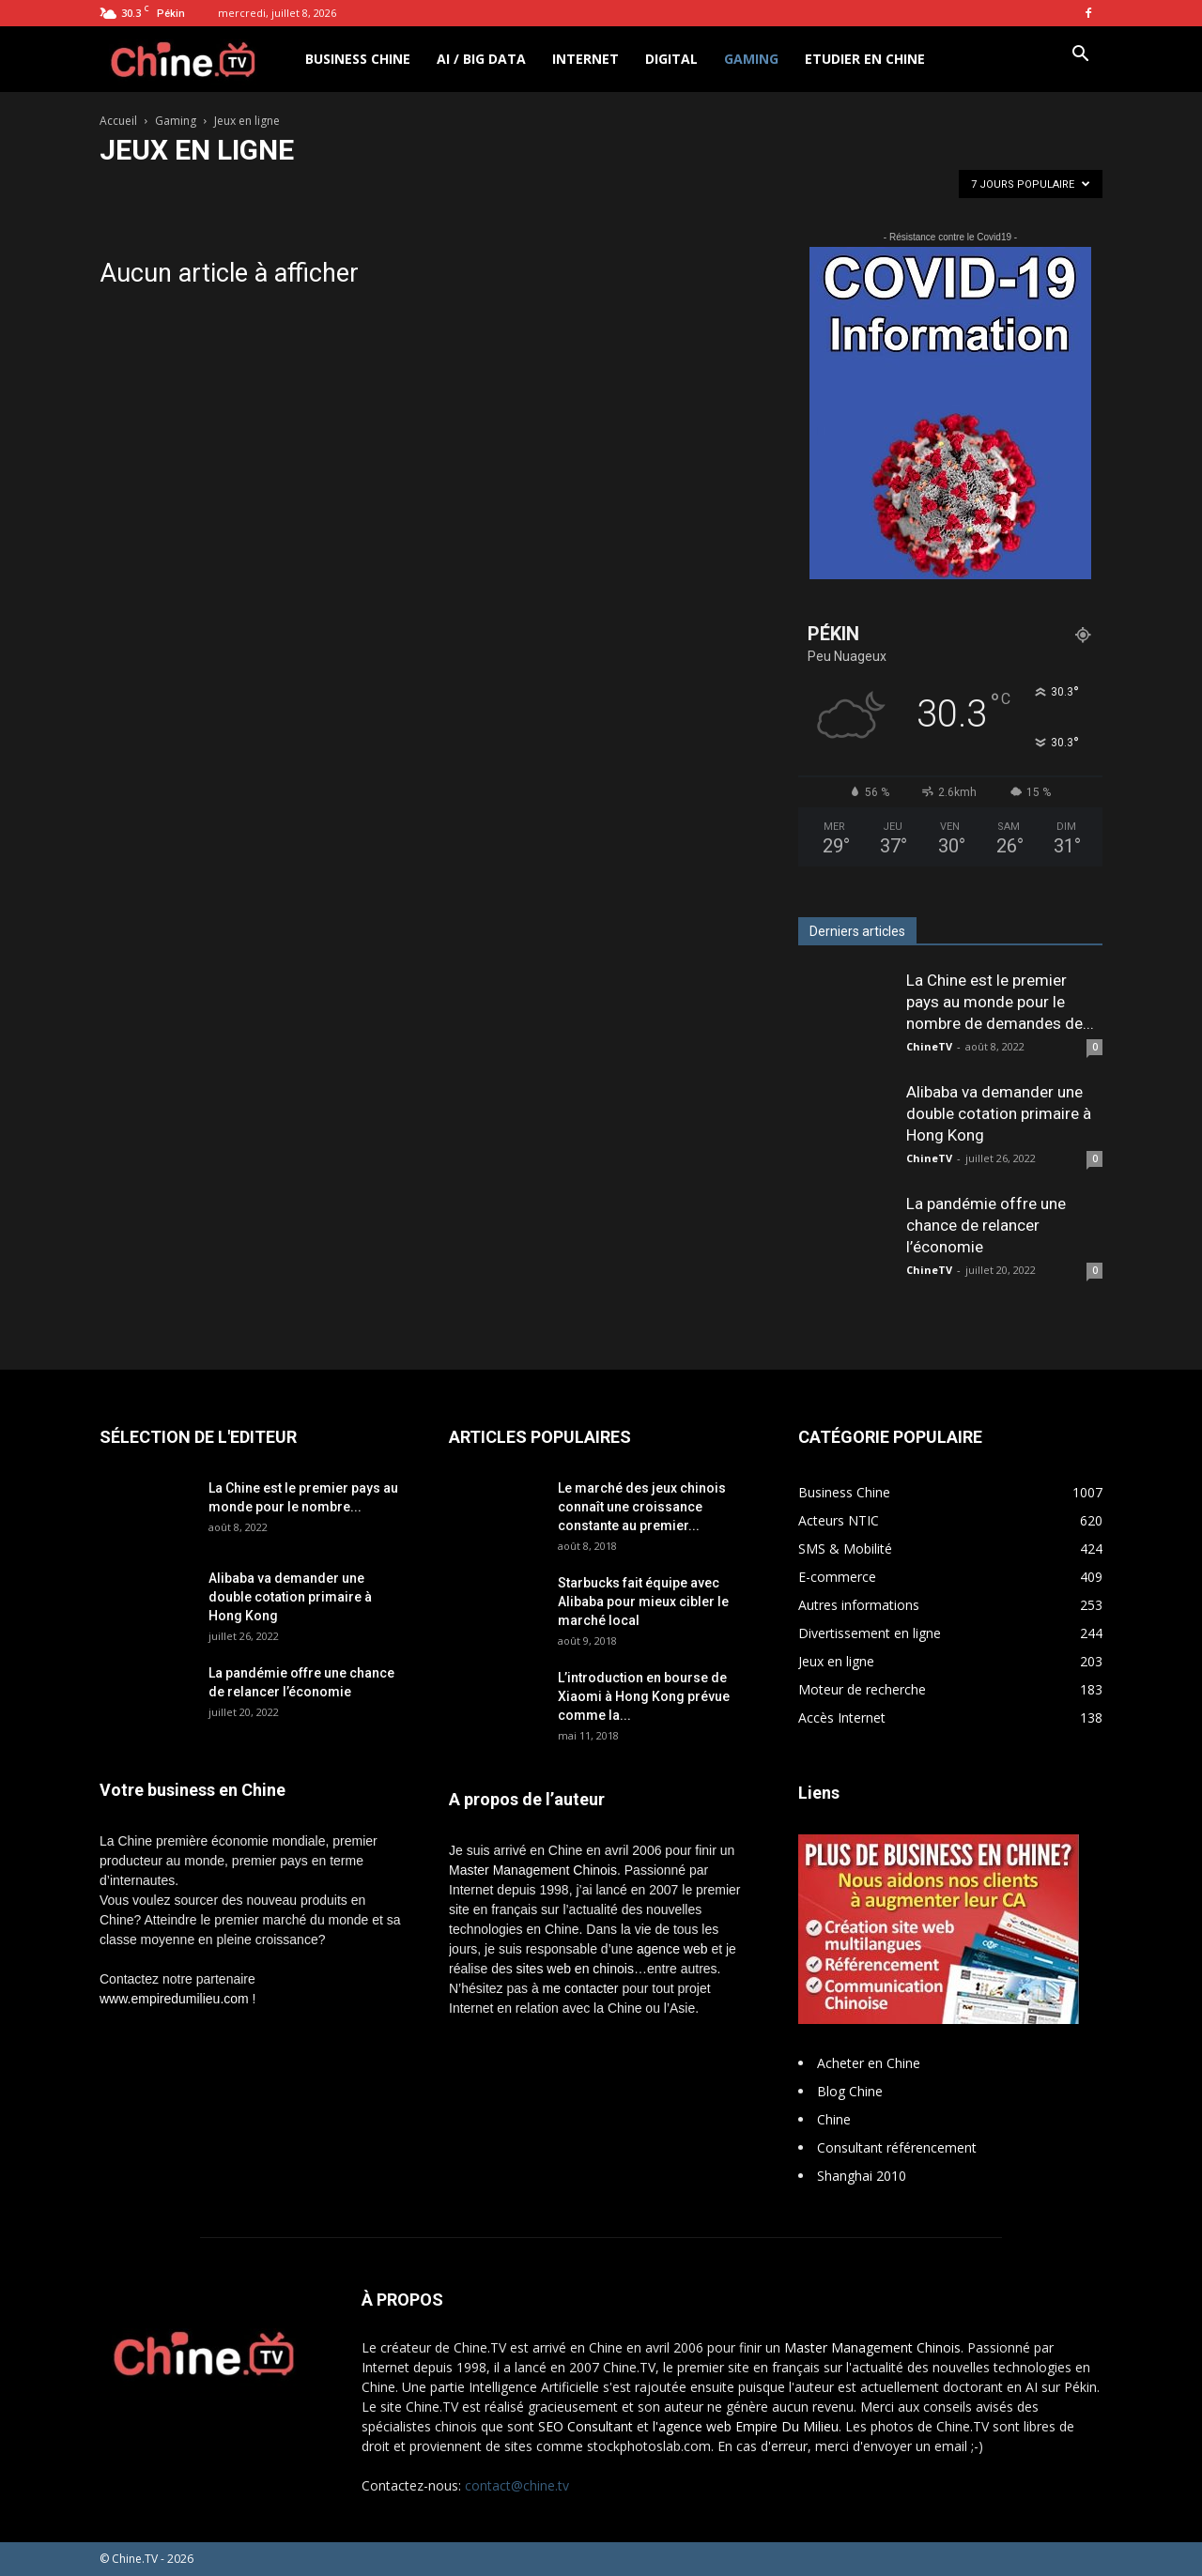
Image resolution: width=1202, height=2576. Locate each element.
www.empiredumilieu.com (174, 1998)
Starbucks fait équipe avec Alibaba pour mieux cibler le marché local (643, 1601)
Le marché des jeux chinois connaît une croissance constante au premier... (642, 1506)
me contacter (581, 1988)
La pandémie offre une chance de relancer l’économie (986, 1225)
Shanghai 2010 (861, 2176)
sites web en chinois (575, 1968)
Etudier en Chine (865, 59)
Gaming (751, 59)
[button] (1079, 56)
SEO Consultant (585, 2426)
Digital (671, 59)
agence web (672, 1948)
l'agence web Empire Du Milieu (746, 2426)
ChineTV (929, 1046)
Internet (585, 59)
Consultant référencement (897, 2147)
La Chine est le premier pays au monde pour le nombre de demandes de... (1000, 1002)
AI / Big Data (481, 59)
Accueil (118, 121)
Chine (834, 2119)
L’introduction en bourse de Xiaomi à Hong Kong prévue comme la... (644, 1696)
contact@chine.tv (517, 2485)
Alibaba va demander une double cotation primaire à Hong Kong (998, 1113)
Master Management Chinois (533, 1870)
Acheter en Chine (868, 2063)
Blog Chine (850, 2091)
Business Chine (357, 59)
